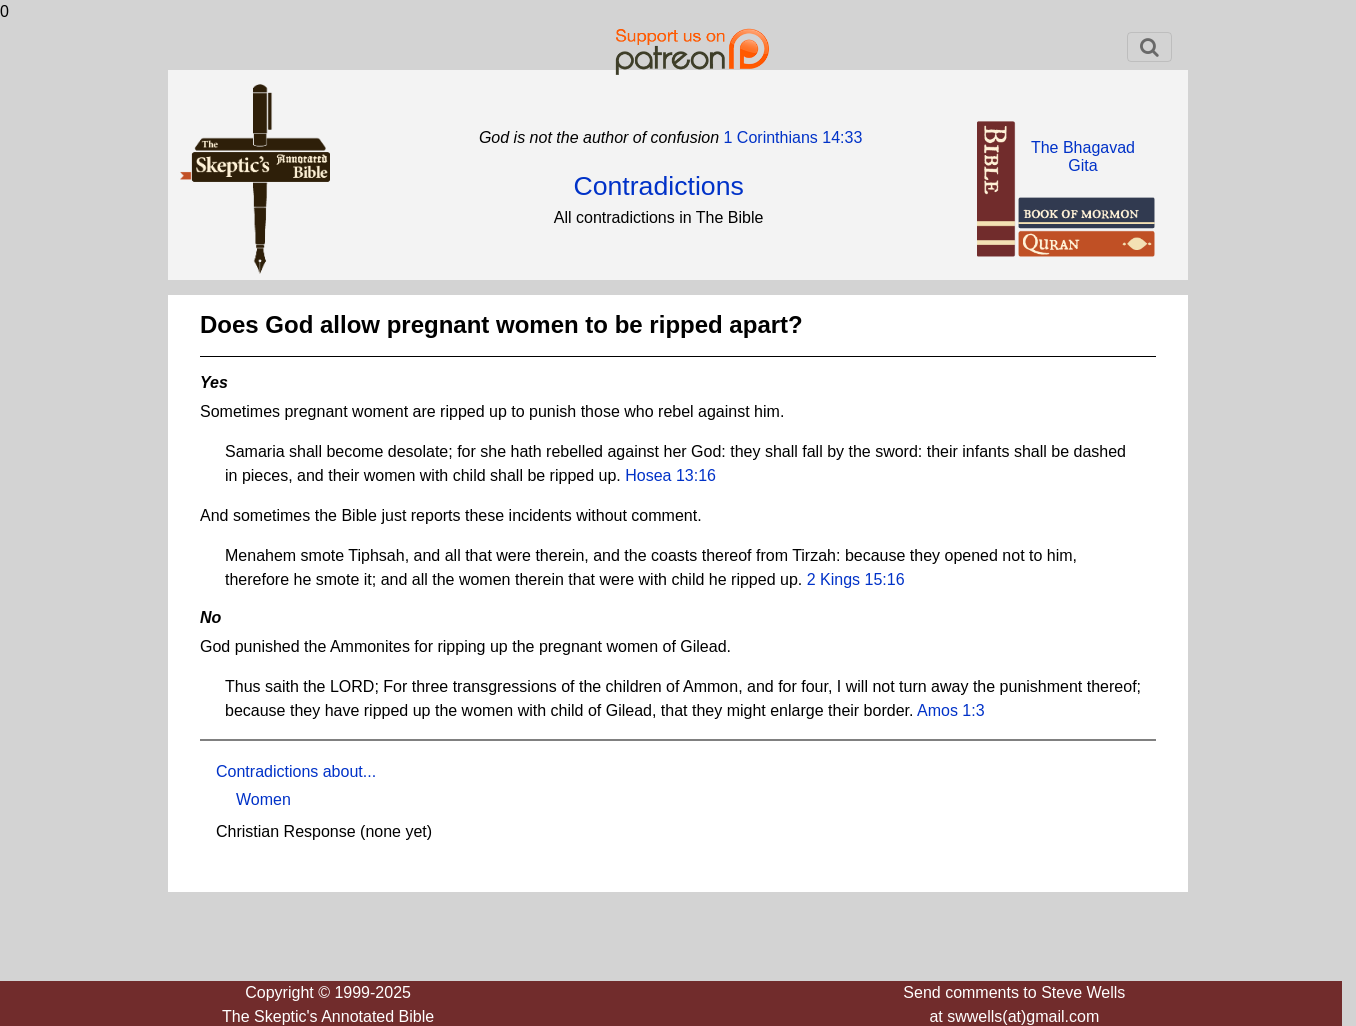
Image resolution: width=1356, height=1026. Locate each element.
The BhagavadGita (1083, 156)
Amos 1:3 (951, 710)
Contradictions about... (296, 771)
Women (263, 799)
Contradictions (658, 186)
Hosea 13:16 (670, 475)
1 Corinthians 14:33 (790, 137)
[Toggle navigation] (1149, 47)
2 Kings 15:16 (856, 579)
